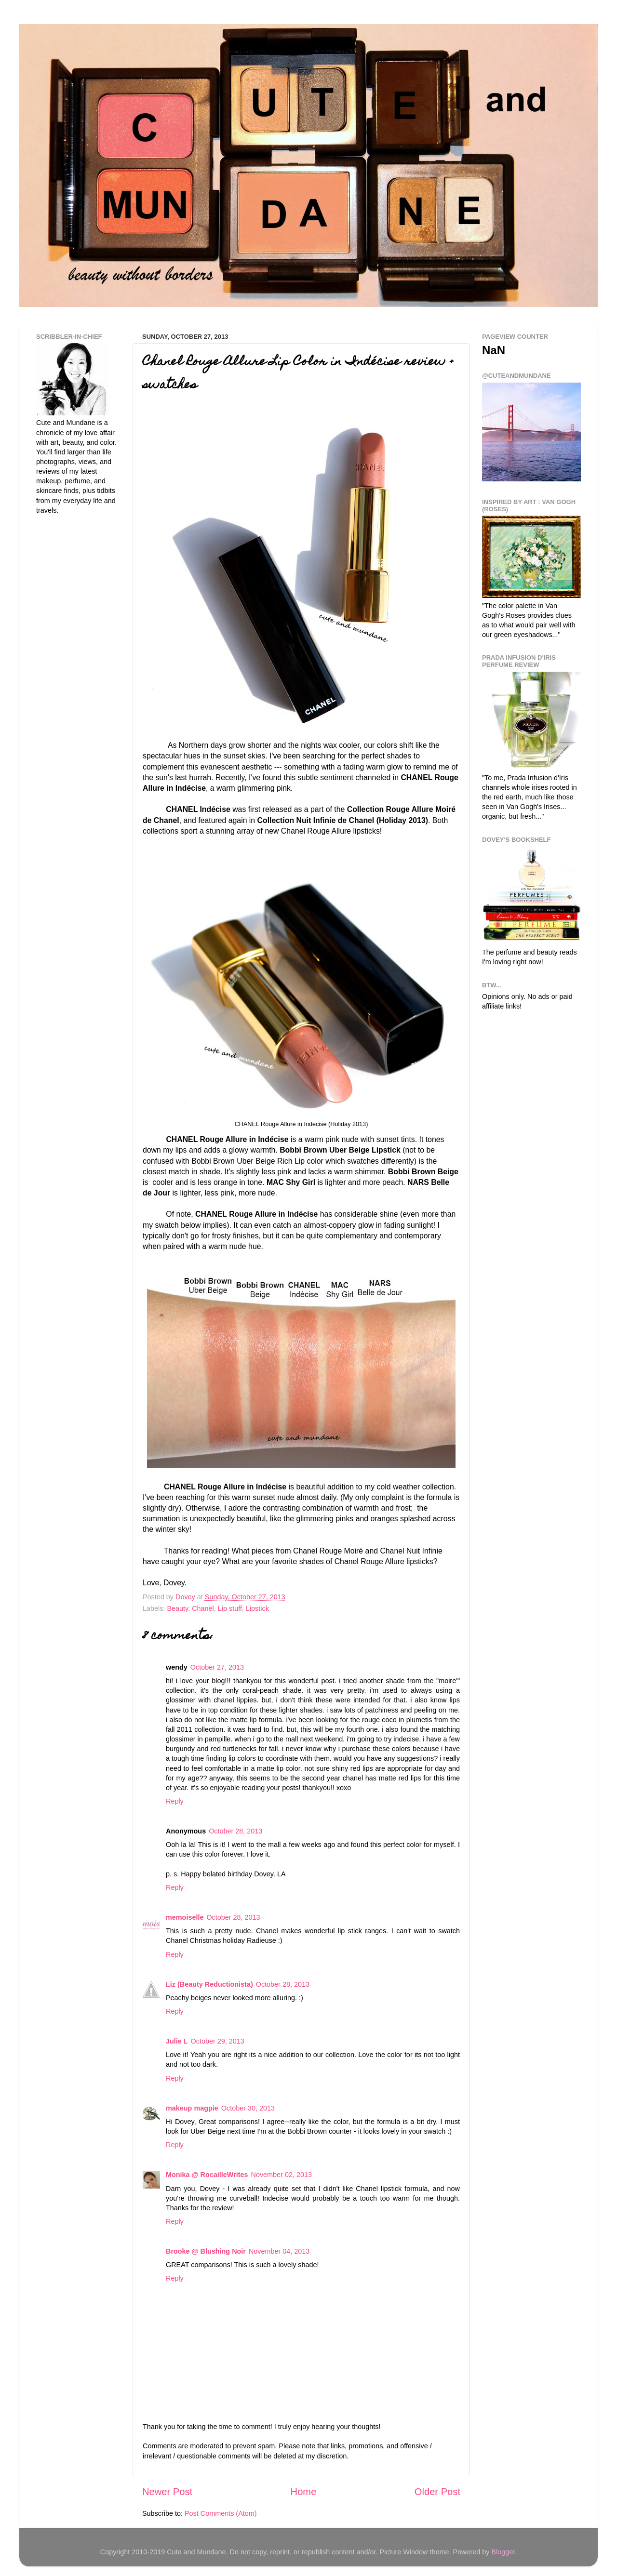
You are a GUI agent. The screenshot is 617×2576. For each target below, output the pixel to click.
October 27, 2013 (217, 1667)
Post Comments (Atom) (221, 2513)
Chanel (203, 1608)
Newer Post (167, 2491)
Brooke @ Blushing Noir (206, 2251)
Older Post (437, 2491)
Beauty (177, 1608)
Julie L (177, 2041)
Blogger (503, 2552)
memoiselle (184, 1917)
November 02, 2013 (281, 2174)
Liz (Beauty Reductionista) (209, 1984)
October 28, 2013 (235, 1831)
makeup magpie (192, 2108)
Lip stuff (230, 1608)
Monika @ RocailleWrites (207, 2174)
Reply (175, 1801)
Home (304, 2491)
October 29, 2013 (217, 2041)
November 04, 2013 (279, 2251)
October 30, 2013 (248, 2108)
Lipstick (257, 1608)
